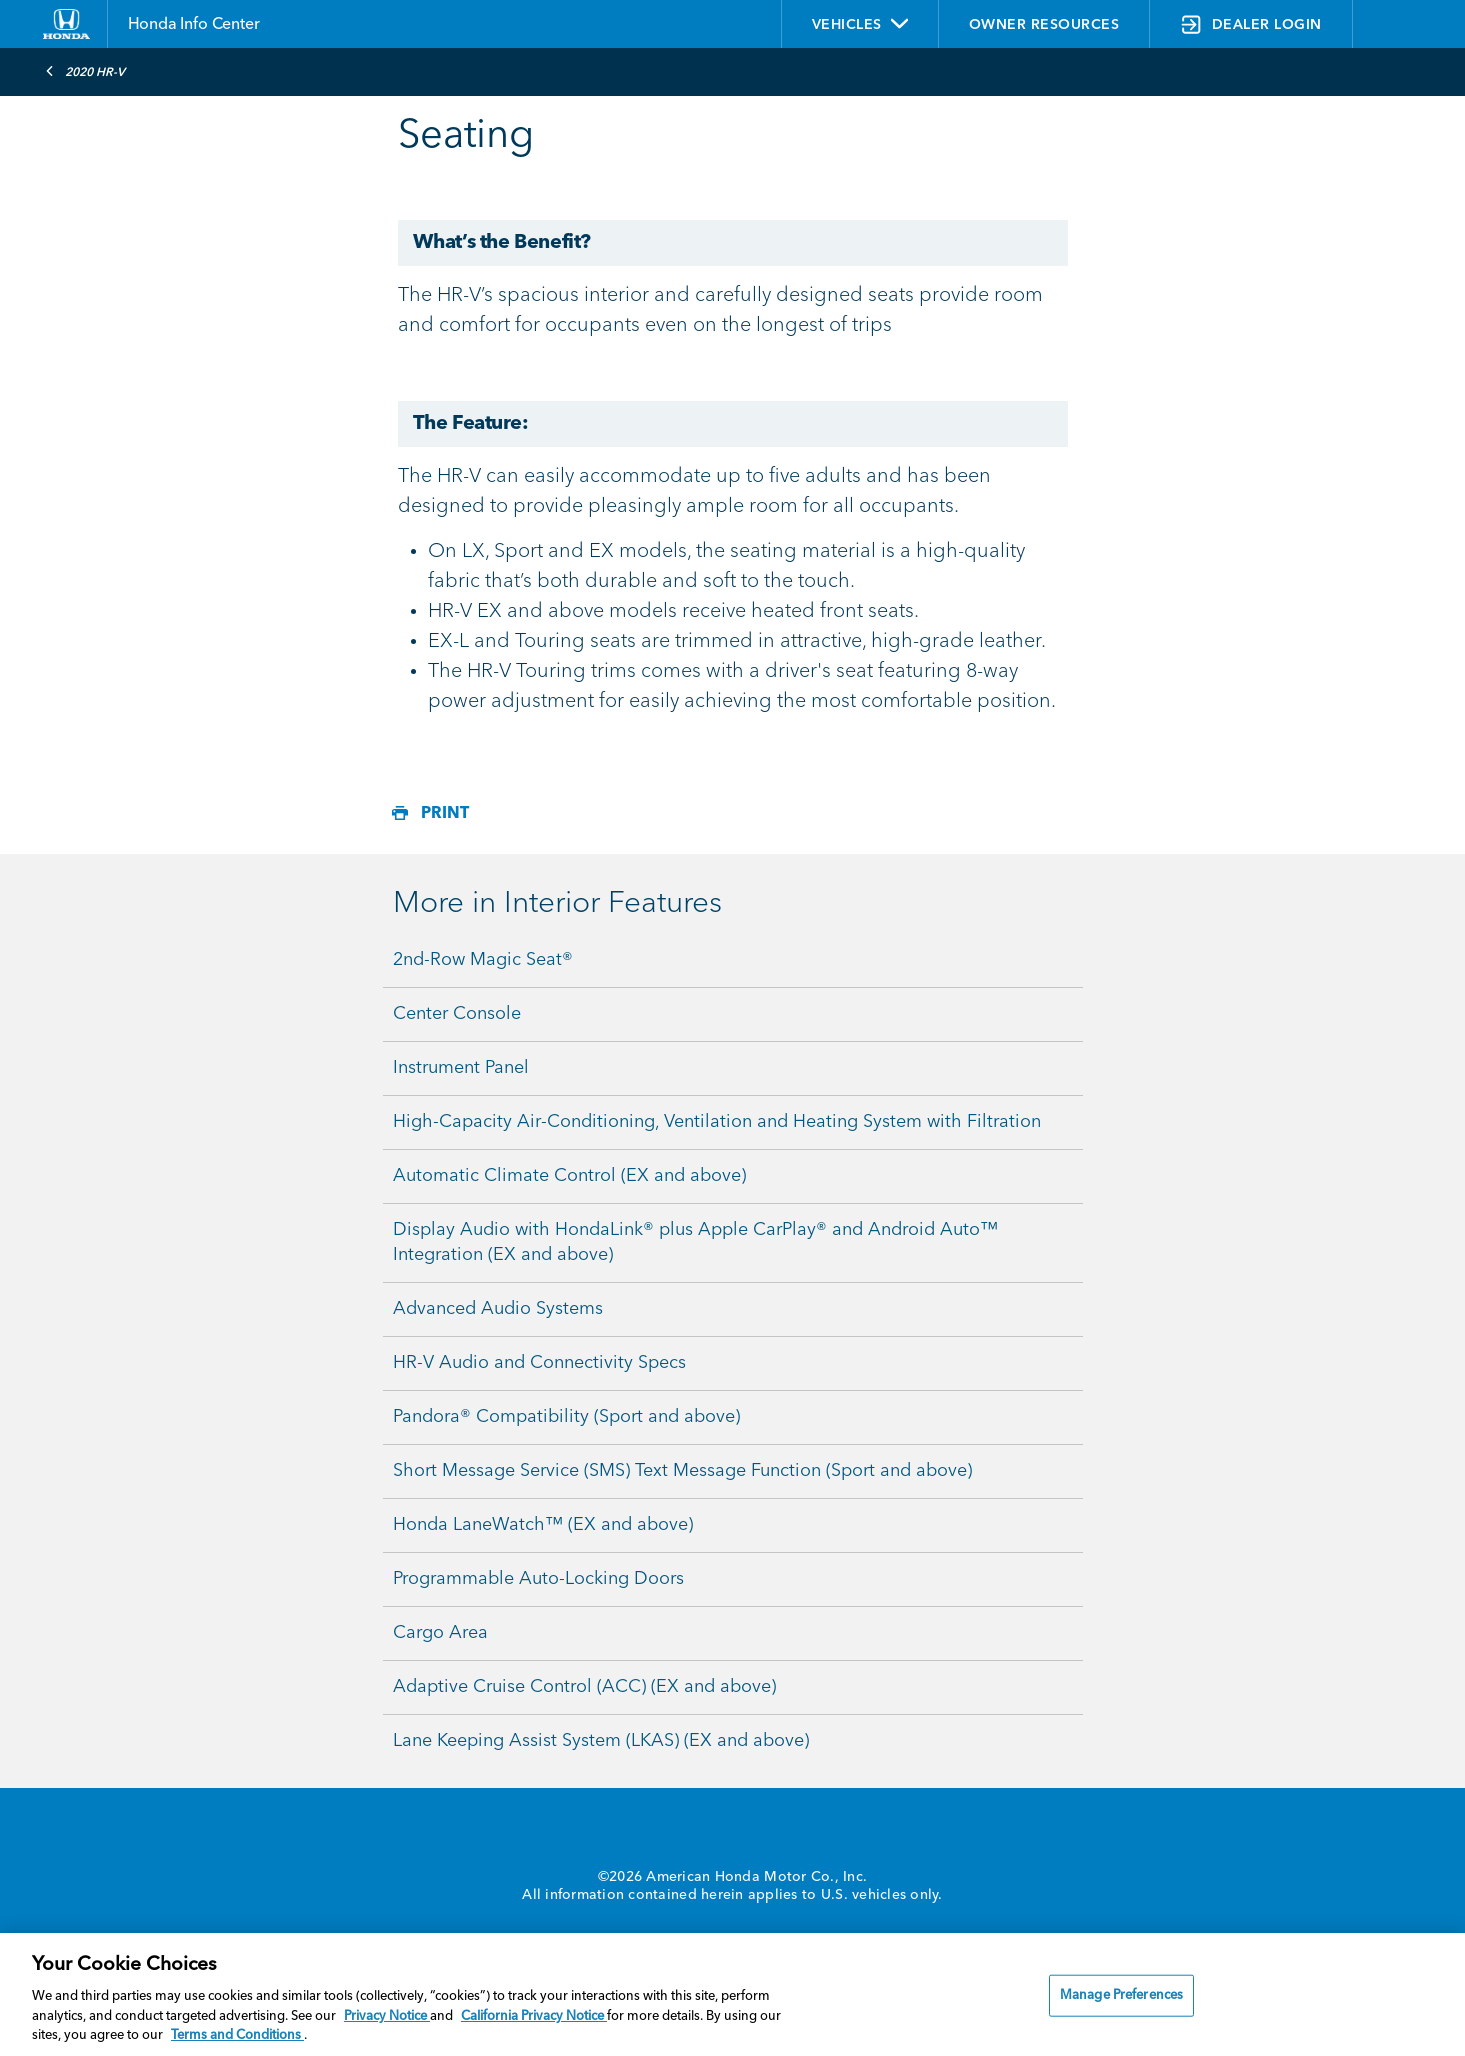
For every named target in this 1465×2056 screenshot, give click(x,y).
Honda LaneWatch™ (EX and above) (543, 1525)
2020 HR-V (85, 71)
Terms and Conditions (237, 2035)
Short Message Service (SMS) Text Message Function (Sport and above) (682, 1471)
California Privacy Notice (534, 2016)
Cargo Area (440, 1633)
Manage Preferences (1121, 1995)
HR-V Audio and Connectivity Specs (539, 1363)
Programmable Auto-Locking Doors (538, 1579)
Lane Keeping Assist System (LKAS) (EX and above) (601, 1741)
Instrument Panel (461, 1068)
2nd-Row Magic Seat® (483, 960)
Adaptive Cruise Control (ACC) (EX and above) (584, 1687)
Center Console (457, 1014)
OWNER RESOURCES (1044, 25)
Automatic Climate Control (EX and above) (569, 1176)
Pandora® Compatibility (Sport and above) (566, 1417)
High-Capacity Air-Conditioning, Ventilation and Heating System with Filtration (717, 1122)
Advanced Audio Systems (498, 1309)
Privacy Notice (387, 2016)
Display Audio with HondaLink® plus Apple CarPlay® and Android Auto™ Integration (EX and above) (695, 1242)
